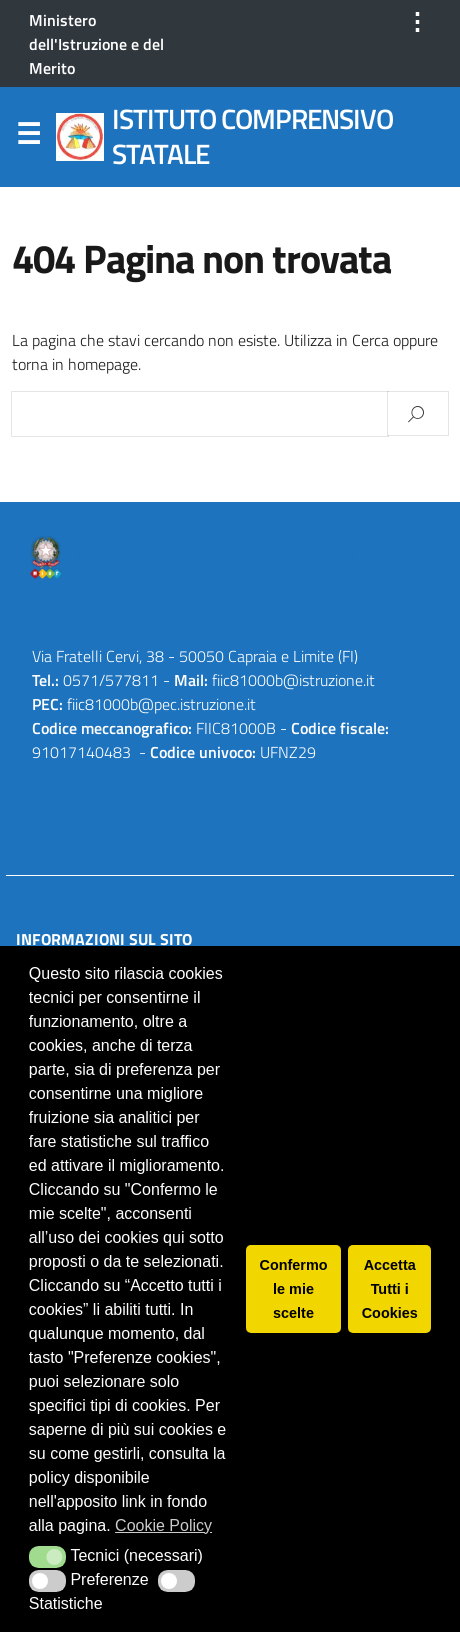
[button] (47, 1557)
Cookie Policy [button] (163, 1525)
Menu (28, 138)
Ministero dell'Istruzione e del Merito (96, 44)
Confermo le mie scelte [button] (294, 1289)
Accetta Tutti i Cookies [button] (390, 1289)
